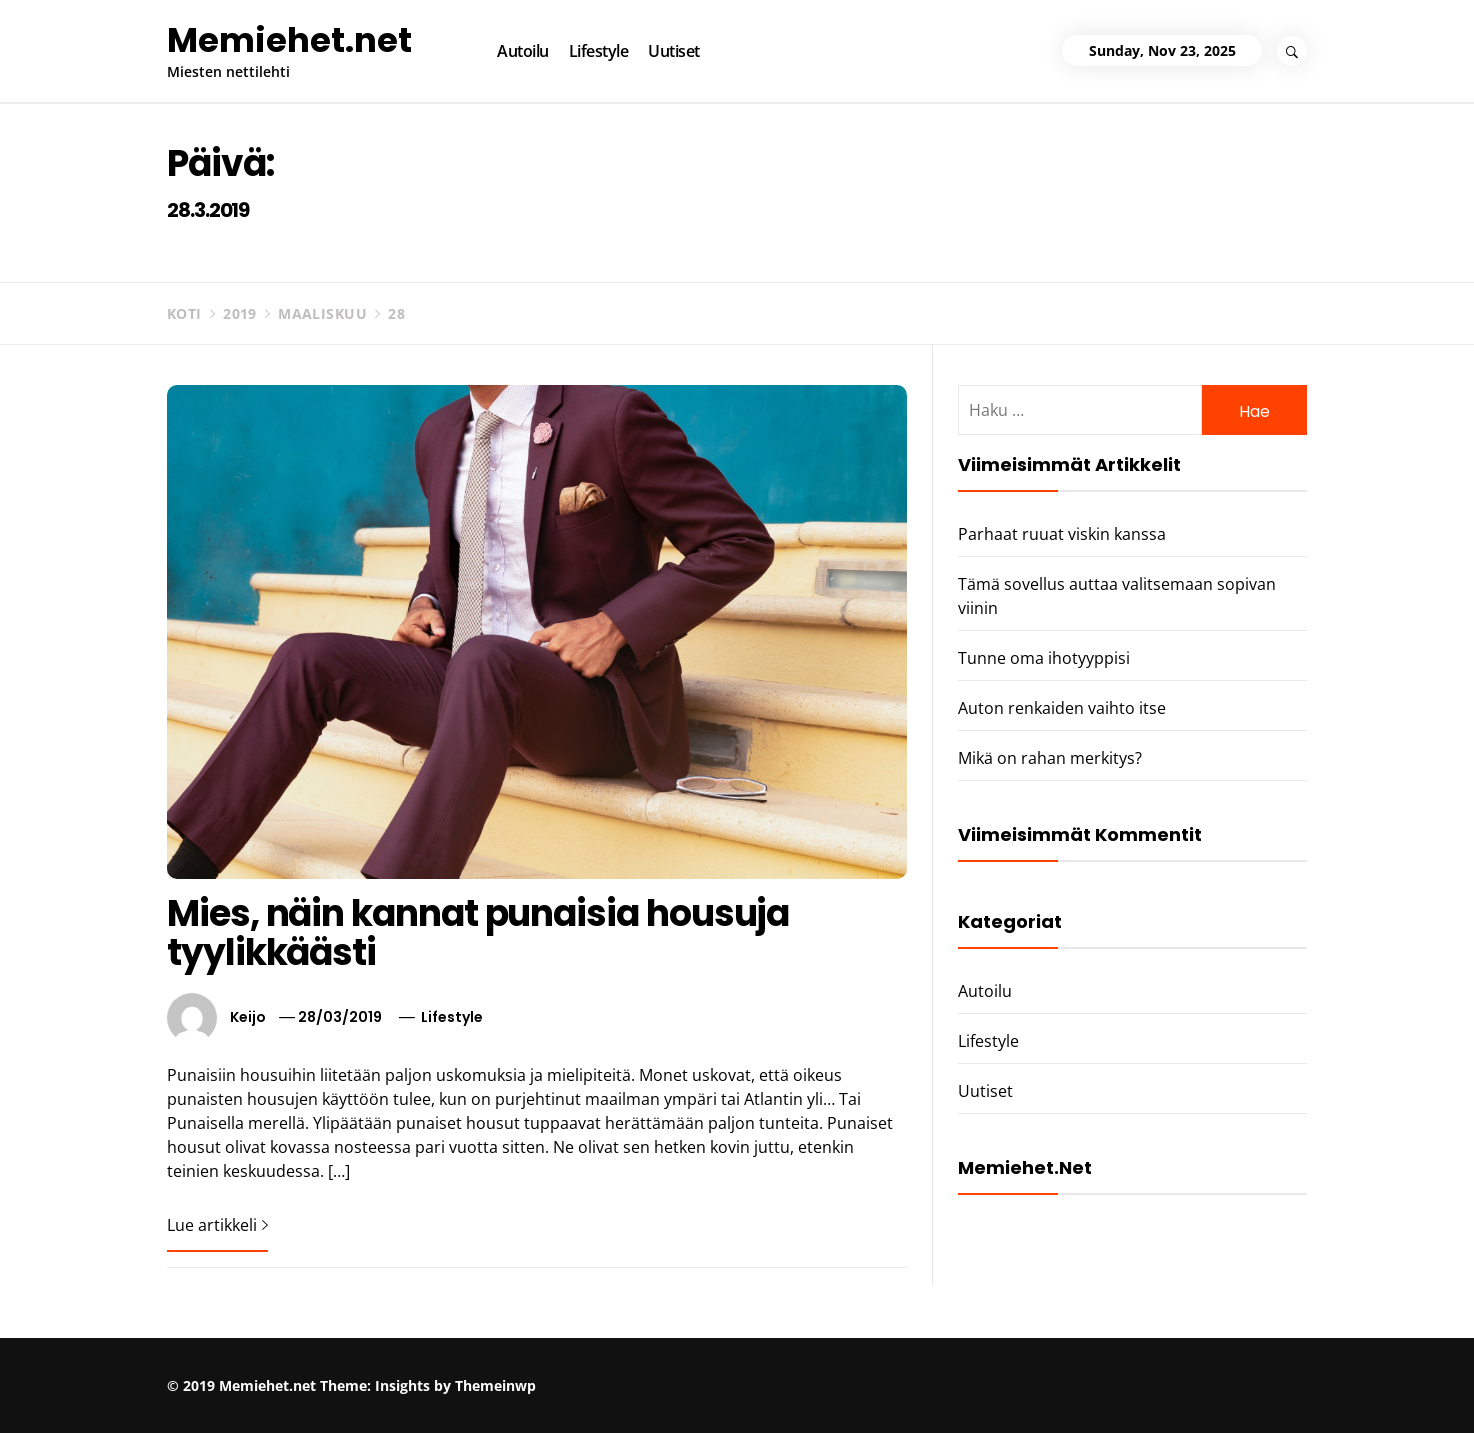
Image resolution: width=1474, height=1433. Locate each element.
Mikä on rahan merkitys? (1050, 758)
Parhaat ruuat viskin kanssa (1062, 534)
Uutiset (674, 51)
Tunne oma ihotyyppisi (1044, 658)
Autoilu (523, 51)
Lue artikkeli (217, 1225)
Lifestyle (599, 51)
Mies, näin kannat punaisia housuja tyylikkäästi (478, 933)
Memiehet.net (289, 40)
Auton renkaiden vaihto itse (1062, 708)
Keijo (248, 1017)
